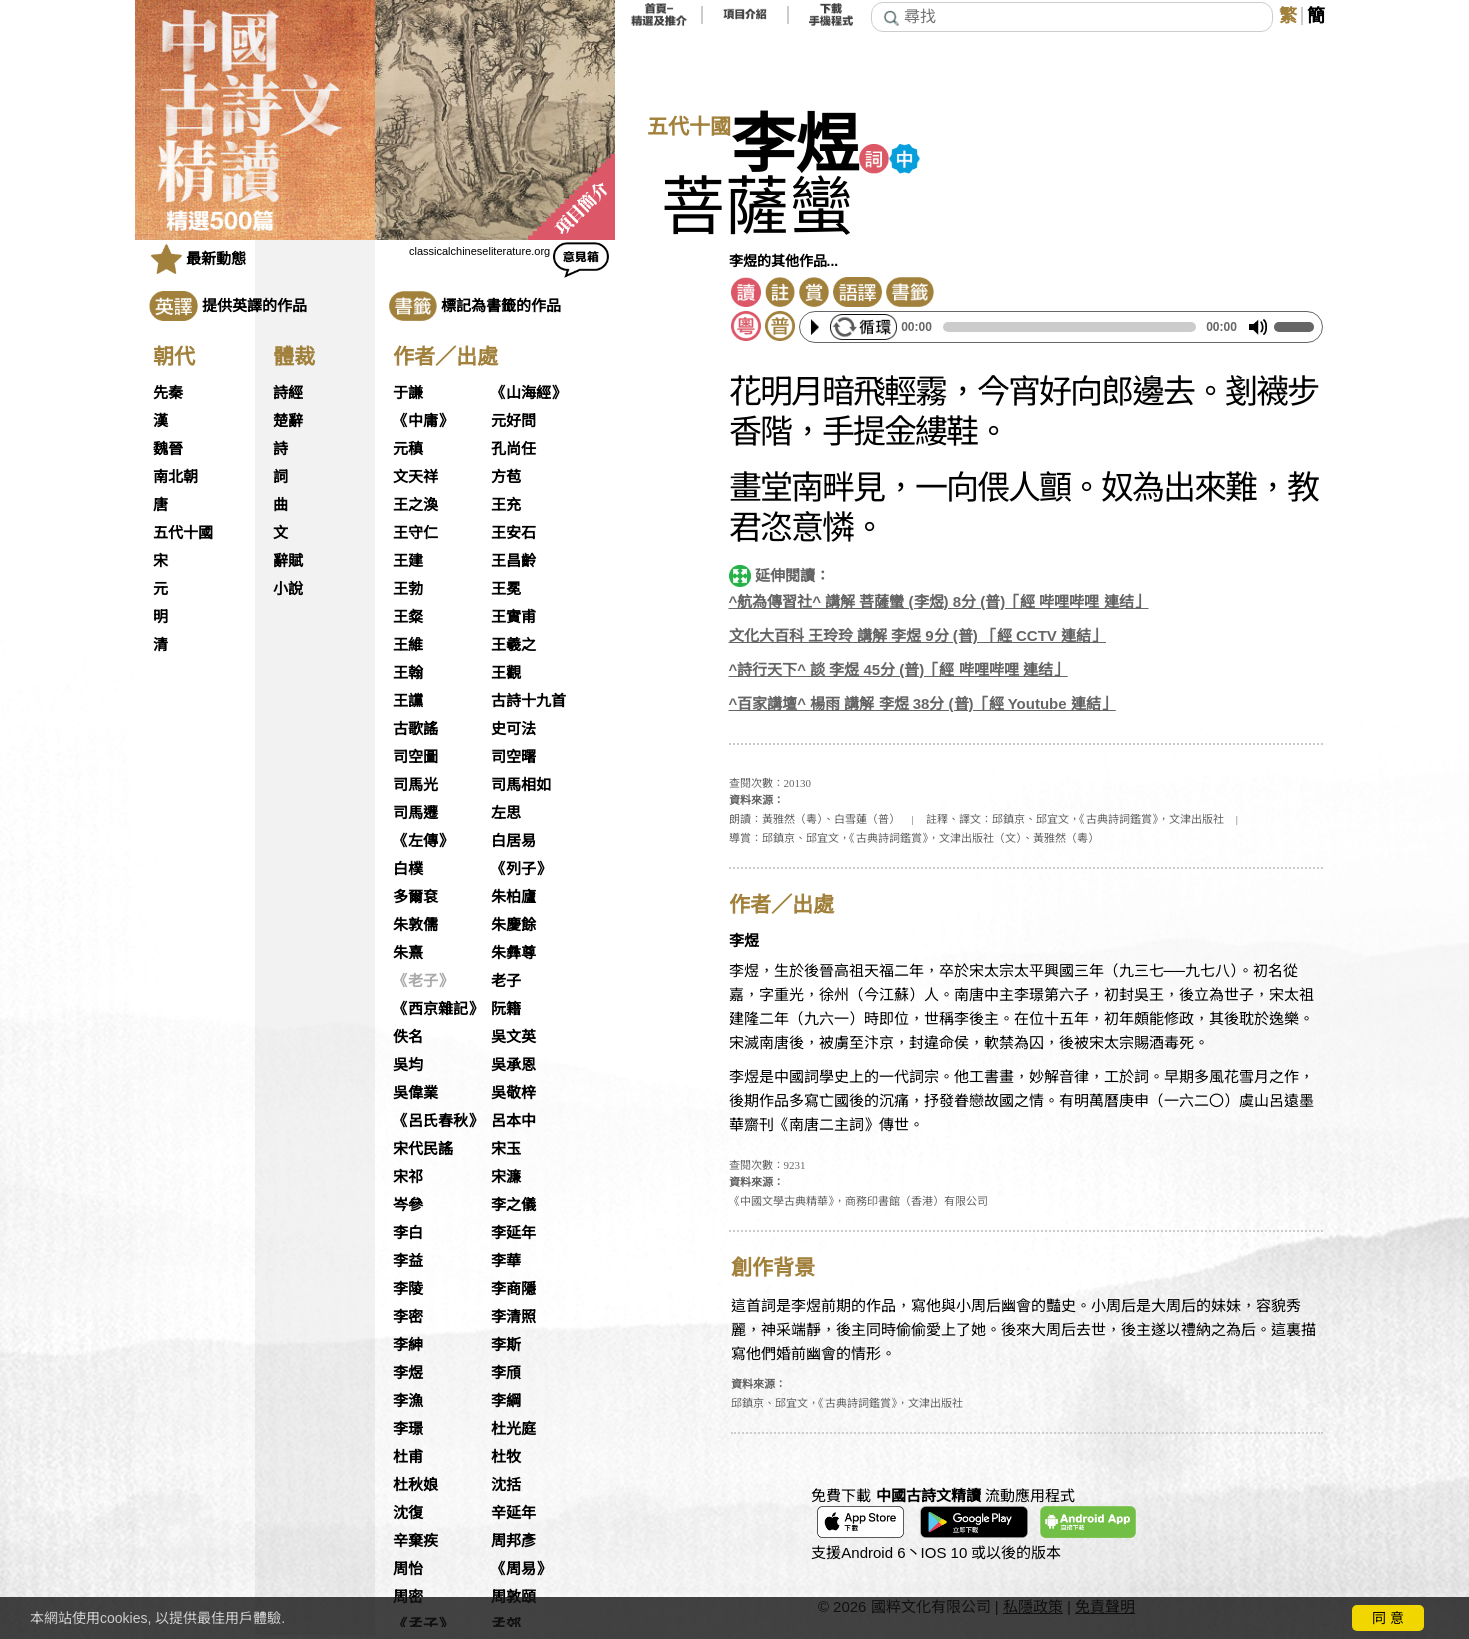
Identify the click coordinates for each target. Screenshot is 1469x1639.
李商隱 (513, 1289)
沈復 (408, 1513)
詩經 (288, 393)
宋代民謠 (423, 1149)
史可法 (513, 729)
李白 (408, 1233)
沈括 (506, 1485)
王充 (506, 505)
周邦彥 (513, 1541)
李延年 (513, 1233)
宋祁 (408, 1177)
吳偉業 (415, 1093)
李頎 (506, 1373)
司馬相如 (521, 785)
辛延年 (513, 1513)
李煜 (408, 1373)
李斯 (506, 1345)
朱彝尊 (513, 953)
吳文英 (513, 1037)
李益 (408, 1261)
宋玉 (506, 1149)
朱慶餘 (513, 925)
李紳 (408, 1345)
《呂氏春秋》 (438, 1121)
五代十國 (183, 533)
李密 (408, 1317)
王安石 (513, 533)
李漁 (408, 1401)
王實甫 (513, 617)
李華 (506, 1261)
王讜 (408, 701)
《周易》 (521, 1569)
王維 (408, 645)
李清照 (513, 1317)
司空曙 (513, 757)
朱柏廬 (513, 897)
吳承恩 (513, 1065)
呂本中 (513, 1121)
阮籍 (506, 1009)
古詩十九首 (528, 701)
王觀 (506, 673)
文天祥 (415, 477)
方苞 (506, 477)
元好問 (513, 421)
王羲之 (513, 645)
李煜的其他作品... (784, 261)
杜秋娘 (415, 1485)
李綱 (506, 1401)
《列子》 (521, 869)
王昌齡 (513, 561)
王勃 (408, 589)
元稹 (408, 449)
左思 (506, 813)
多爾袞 (415, 897)
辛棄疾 (415, 1541)
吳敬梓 (513, 1093)
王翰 (408, 673)
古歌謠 (415, 729)
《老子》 (423, 981)
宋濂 (506, 1177)
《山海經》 (528, 393)
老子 (506, 981)
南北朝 (175, 477)
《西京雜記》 (438, 1009)
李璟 (408, 1429)
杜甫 (408, 1457)
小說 (288, 589)
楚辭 (288, 421)
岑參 (408, 1205)
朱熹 (408, 953)
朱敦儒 (415, 925)
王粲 (408, 617)
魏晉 (168, 449)
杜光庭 (513, 1429)
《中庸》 (423, 421)
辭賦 (288, 561)
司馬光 (415, 785)
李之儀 (513, 1205)
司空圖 (415, 757)
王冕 (506, 589)
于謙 (408, 393)
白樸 (408, 869)
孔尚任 (513, 449)
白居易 (513, 841)
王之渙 (415, 505)
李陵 (408, 1289)
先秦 (168, 393)
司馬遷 (415, 813)
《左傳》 (423, 841)
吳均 (408, 1065)
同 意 (1388, 1618)
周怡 (408, 1569)
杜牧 (506, 1457)
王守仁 (415, 533)
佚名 (408, 1037)
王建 (408, 561)
